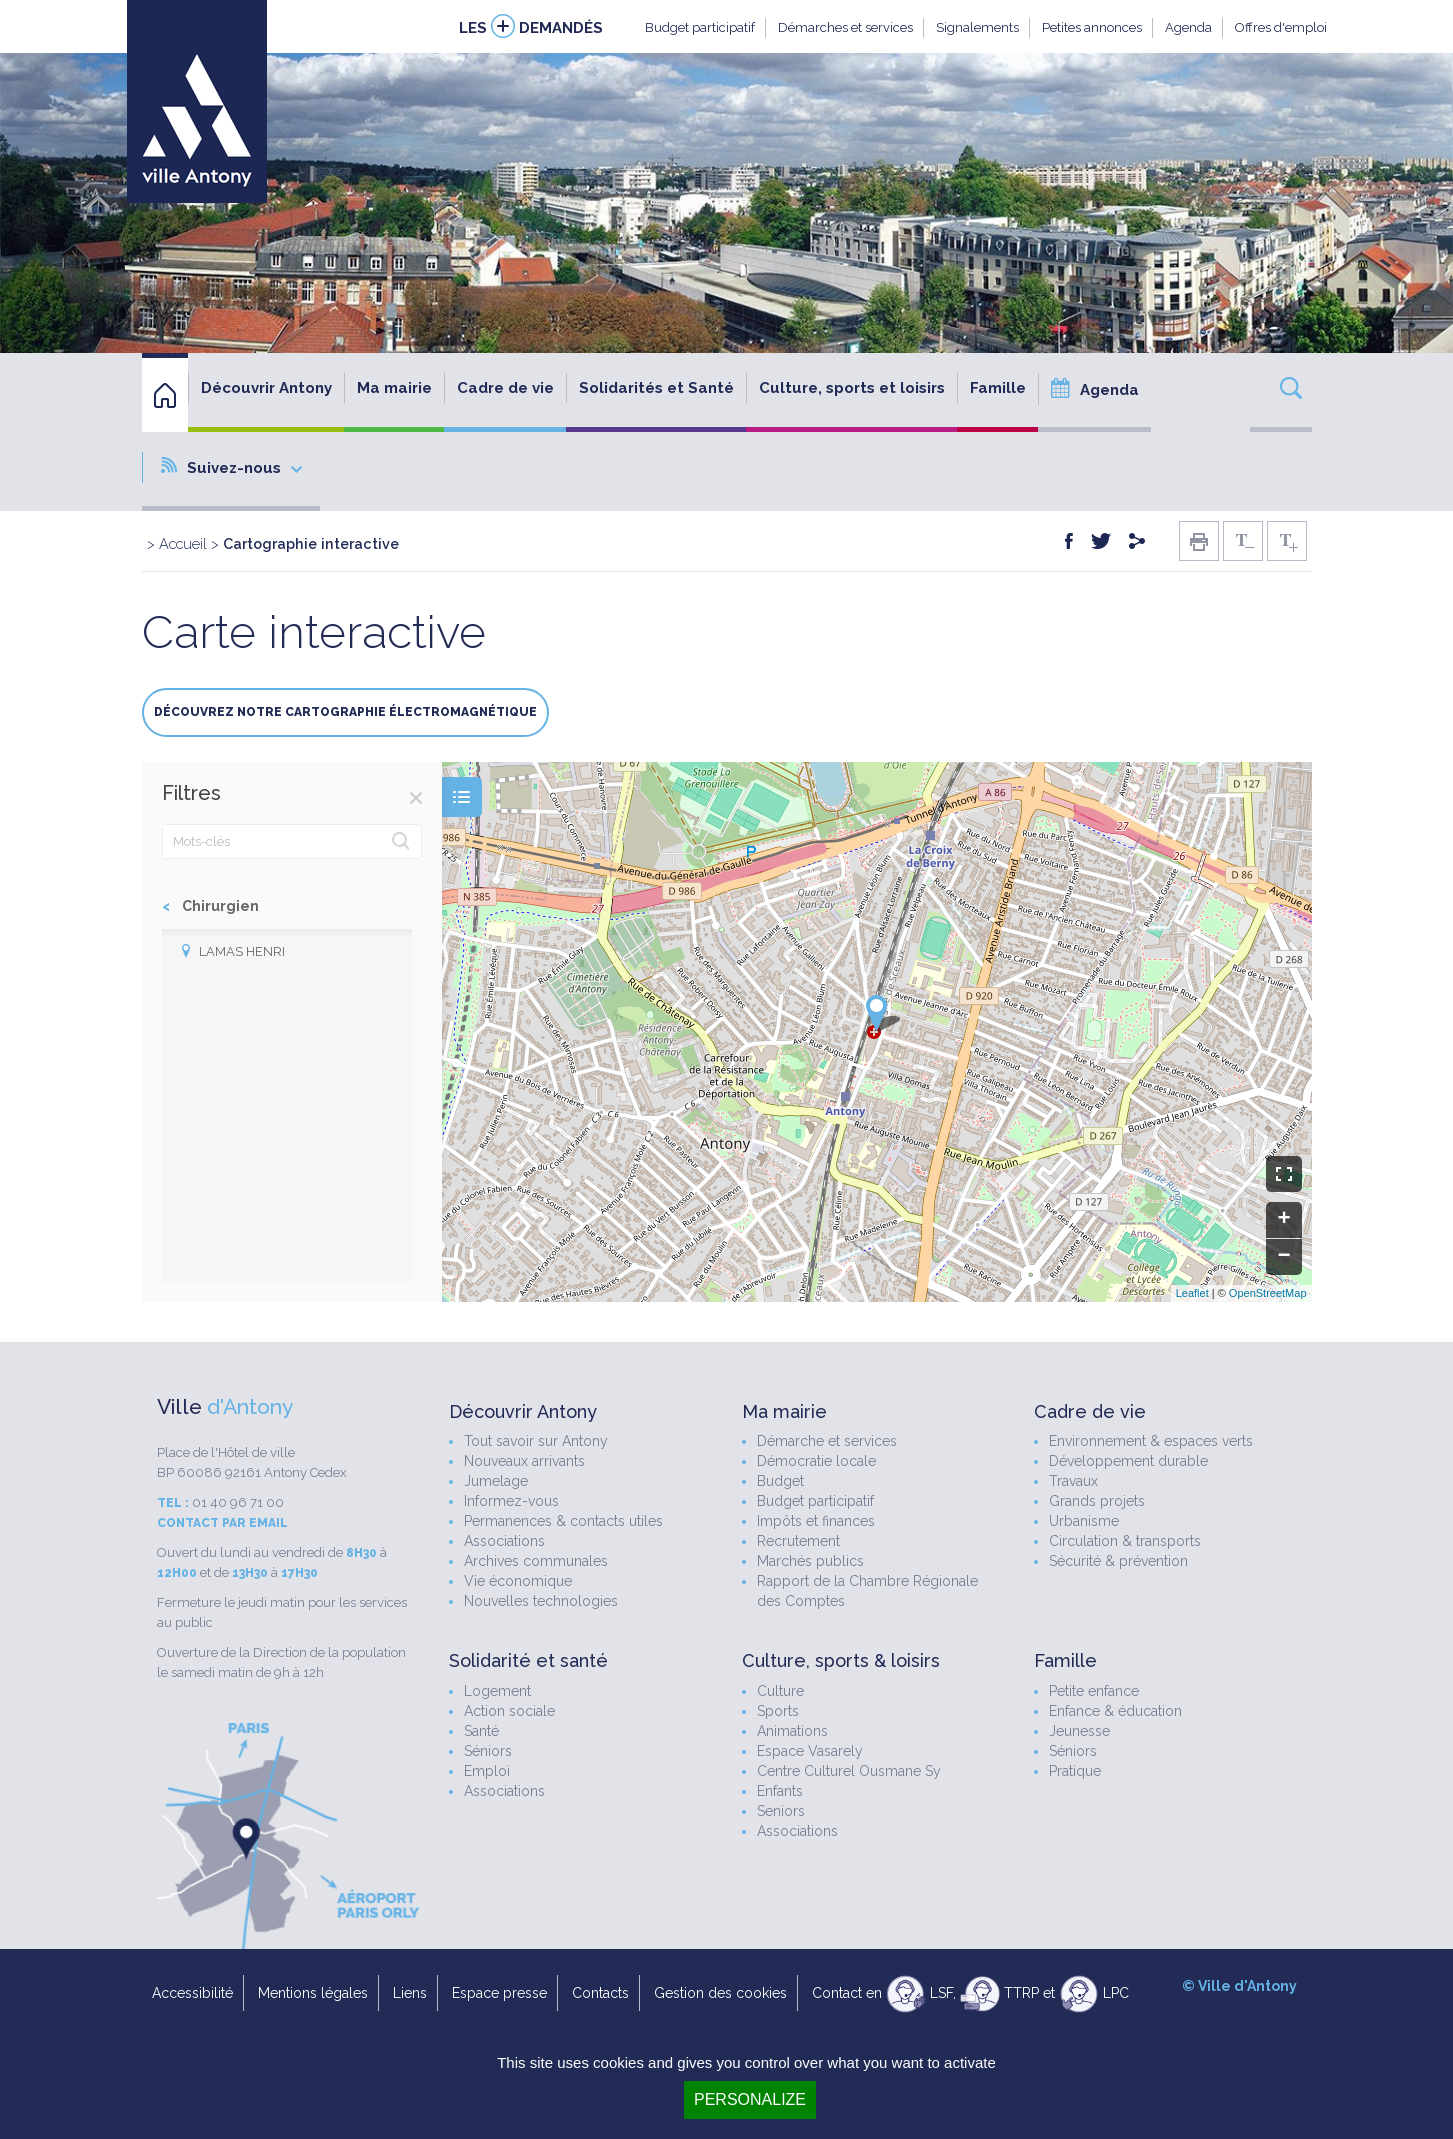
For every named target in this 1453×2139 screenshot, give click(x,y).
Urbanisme (1084, 1521)
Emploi (487, 1771)
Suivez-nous (231, 467)
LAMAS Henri (242, 951)
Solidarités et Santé (656, 388)
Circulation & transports (1125, 1541)
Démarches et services (845, 27)
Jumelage (496, 1481)
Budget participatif (700, 27)
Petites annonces (1092, 27)
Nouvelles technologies (541, 1601)
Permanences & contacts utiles (563, 1521)
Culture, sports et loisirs (852, 388)
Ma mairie (394, 388)
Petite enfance (1094, 1691)
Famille (998, 388)
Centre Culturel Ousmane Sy (849, 1771)
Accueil (183, 543)
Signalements (977, 27)
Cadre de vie (505, 388)
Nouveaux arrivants (524, 1461)
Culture (780, 1691)
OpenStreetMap (1268, 1293)
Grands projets (1097, 1501)
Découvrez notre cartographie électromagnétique (345, 712)
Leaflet (1192, 1293)
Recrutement (798, 1541)
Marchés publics (810, 1561)
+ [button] (1283, 1220)
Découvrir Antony (266, 388)
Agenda (1188, 27)
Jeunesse (1079, 1731)
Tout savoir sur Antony (536, 1441)
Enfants (780, 1791)
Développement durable (1128, 1461)
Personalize (750, 2099)
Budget (780, 1481)
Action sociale (509, 1711)
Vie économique (518, 1581)
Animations (792, 1731)
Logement (497, 1691)
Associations (504, 1541)
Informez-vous (511, 1501)
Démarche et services (827, 1441)
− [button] (1283, 1257)
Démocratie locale (816, 1461)
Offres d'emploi (1281, 27)
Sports (778, 1711)
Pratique (1075, 1771)
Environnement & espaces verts (1151, 1441)
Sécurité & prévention (1118, 1561)
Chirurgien (220, 906)
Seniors (781, 1811)
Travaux (1073, 1481)
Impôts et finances (816, 1521)
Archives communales (536, 1561)
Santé (481, 1731)
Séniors (488, 1751)
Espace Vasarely (810, 1751)
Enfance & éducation (1115, 1711)
